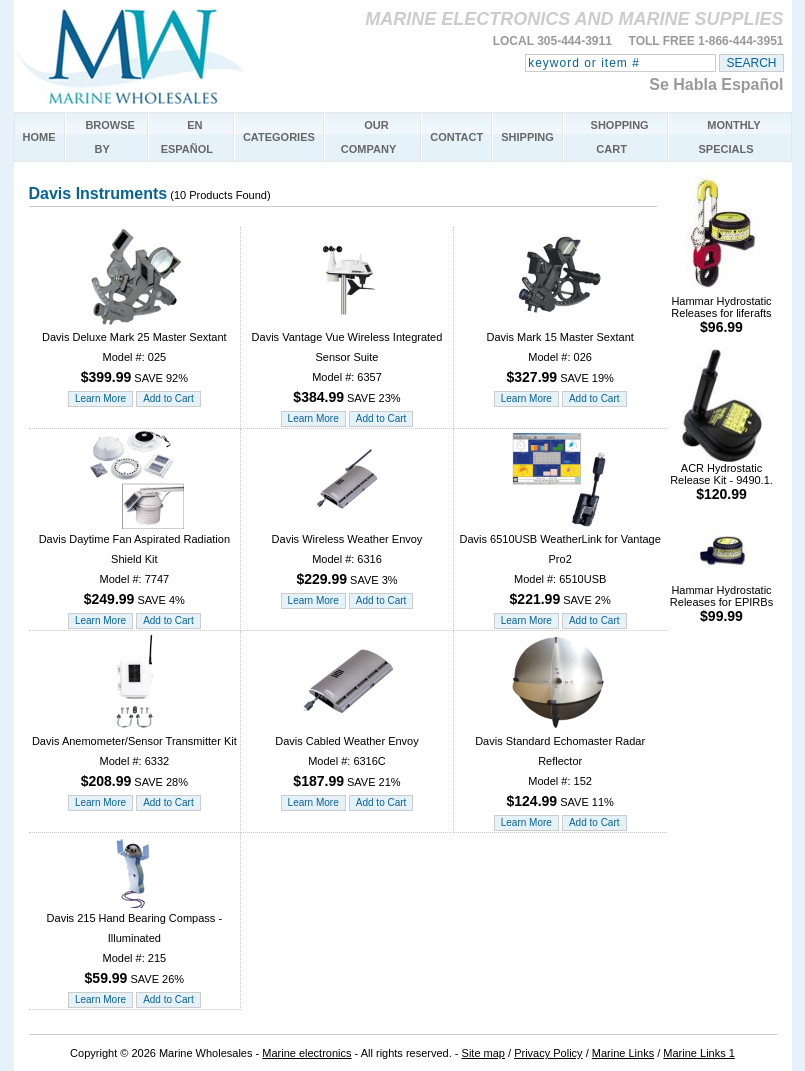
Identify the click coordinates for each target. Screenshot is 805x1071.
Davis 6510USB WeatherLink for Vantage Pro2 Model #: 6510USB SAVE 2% (559, 562)
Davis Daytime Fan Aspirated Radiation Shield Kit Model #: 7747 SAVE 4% (134, 562)
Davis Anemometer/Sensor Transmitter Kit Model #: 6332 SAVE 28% (134, 754)
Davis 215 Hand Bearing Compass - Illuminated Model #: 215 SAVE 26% (134, 941)
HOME (39, 137)
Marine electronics (306, 1053)
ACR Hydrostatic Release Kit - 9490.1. (721, 476)
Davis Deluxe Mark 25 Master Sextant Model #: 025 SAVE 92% (134, 350)
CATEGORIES (279, 137)
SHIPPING (527, 137)
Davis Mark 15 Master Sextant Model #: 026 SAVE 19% (559, 350)
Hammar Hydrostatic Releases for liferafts (721, 309)
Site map (483, 1053)
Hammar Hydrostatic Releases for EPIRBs (721, 598)
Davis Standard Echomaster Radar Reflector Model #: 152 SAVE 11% (560, 764)
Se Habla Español (716, 84)
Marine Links (623, 1053)
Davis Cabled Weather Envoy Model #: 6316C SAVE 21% (346, 754)
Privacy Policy (548, 1053)
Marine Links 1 (699, 1053)
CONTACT (456, 137)
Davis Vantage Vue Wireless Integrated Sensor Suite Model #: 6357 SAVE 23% (347, 360)
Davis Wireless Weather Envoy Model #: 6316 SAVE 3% (347, 552)
